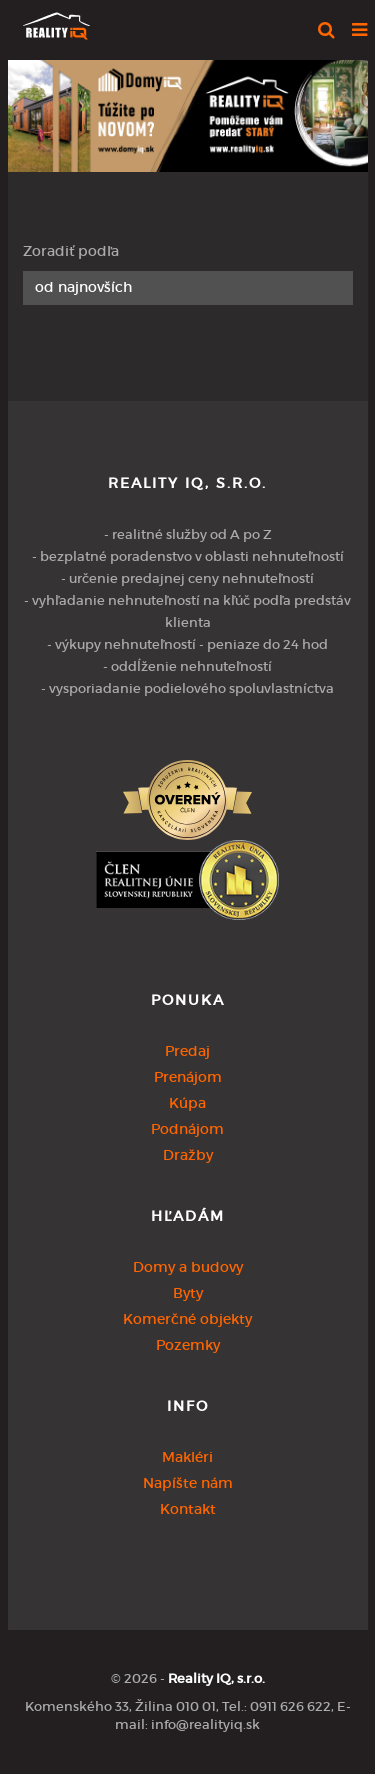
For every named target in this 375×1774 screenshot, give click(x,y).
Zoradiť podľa (71, 251)
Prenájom (188, 1077)
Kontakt (188, 1509)
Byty (188, 1293)
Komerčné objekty (187, 1319)
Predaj (187, 1051)
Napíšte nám (188, 1483)
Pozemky (188, 1345)
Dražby (188, 1155)
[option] (188, 111)
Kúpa (187, 1103)
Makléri (187, 1457)
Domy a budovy (188, 1267)
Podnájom (187, 1129)
